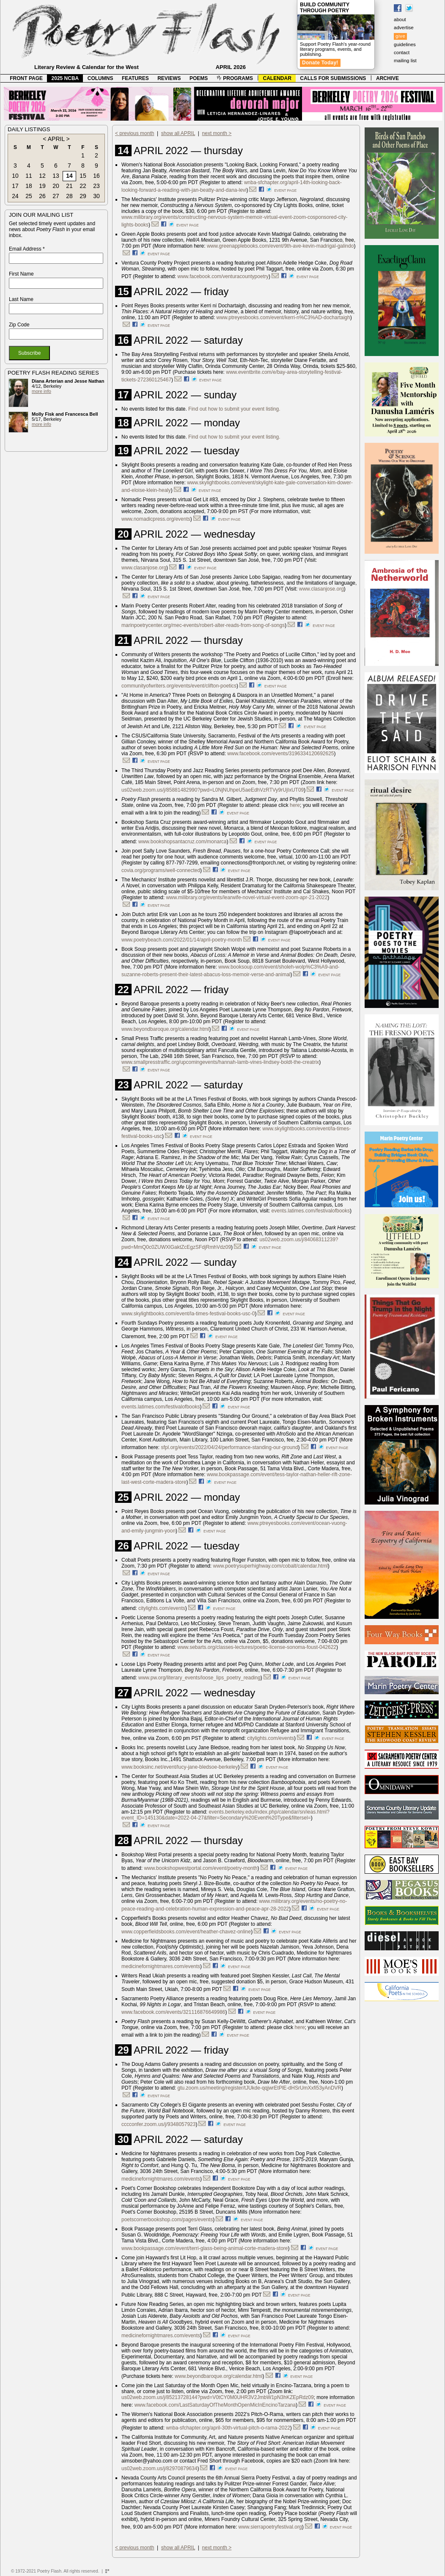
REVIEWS (169, 78)
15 (83, 175)
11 (28, 175)
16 (96, 175)
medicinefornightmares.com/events (160, 1966)
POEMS (199, 78)
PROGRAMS (235, 78)
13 (55, 175)
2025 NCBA (65, 78)
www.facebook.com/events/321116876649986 (173, 2012)
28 (69, 196)
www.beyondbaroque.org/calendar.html (165, 1029)
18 (28, 185)
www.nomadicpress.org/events (155, 519)
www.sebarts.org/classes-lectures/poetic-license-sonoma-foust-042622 (257, 1647)
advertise (404, 27)
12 (42, 175)
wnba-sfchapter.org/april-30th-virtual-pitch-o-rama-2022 (228, 2428)
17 (15, 185)
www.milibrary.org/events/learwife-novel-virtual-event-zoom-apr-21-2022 (246, 897)
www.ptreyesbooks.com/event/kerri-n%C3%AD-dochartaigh (283, 317)
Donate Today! (320, 63)
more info (41, 391)
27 (55, 196)
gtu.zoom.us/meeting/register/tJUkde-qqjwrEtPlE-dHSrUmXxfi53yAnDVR (259, 2088)
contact (401, 52)
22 (83, 185)
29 (83, 196)
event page (285, 190)
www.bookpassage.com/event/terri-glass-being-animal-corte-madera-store (204, 2248)
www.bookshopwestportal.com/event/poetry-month (200, 1868)
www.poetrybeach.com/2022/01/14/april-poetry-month (181, 940)
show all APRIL (178, 133)
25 (28, 196)
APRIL (56, 138)
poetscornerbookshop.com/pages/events (167, 2220)
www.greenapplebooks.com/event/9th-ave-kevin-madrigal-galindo (280, 246)
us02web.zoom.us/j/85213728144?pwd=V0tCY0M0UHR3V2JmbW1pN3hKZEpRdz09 (217, 2397)
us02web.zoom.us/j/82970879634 (159, 2468)
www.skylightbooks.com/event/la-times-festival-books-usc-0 (188, 1314)
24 (15, 196)
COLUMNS (100, 78)
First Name (21, 273)
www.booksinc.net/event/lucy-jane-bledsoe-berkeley (179, 1767)
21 (69, 185)
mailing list (405, 60)
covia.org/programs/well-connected (160, 870)
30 (96, 196)
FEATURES (135, 78)
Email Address (27, 248)
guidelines (405, 44)
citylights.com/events (161, 1608)
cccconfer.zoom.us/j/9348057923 (158, 2124)
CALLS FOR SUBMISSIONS (333, 78)
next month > (217, 133)
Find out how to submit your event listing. (234, 409)
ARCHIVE (387, 78)
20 (55, 185)
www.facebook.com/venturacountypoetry (223, 276)
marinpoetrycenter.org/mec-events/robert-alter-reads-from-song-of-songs (203, 625)
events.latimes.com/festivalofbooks (311, 1211)
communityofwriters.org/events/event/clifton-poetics (178, 686)
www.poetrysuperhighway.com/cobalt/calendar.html (270, 1566)
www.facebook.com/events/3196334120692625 (280, 754)
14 (69, 175)
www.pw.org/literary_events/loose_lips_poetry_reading (199, 1678)
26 (42, 196)
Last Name (21, 299)
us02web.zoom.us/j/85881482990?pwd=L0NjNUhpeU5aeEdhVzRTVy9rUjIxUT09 (212, 790)
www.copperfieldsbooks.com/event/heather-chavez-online (186, 1932)
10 (15, 175)
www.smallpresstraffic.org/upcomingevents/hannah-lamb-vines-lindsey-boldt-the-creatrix (220, 1062)
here (295, 805)
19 (42, 185)
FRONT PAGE (26, 78)
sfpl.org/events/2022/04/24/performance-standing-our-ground (229, 1447)
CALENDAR (277, 78)
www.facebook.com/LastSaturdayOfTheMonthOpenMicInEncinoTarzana (215, 2405)
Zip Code (19, 324)
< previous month (134, 133)
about (400, 19)
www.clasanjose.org (143, 568)
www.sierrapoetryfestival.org (270, 2527)
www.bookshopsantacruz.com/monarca (182, 842)
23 (96, 185)
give (400, 36)
